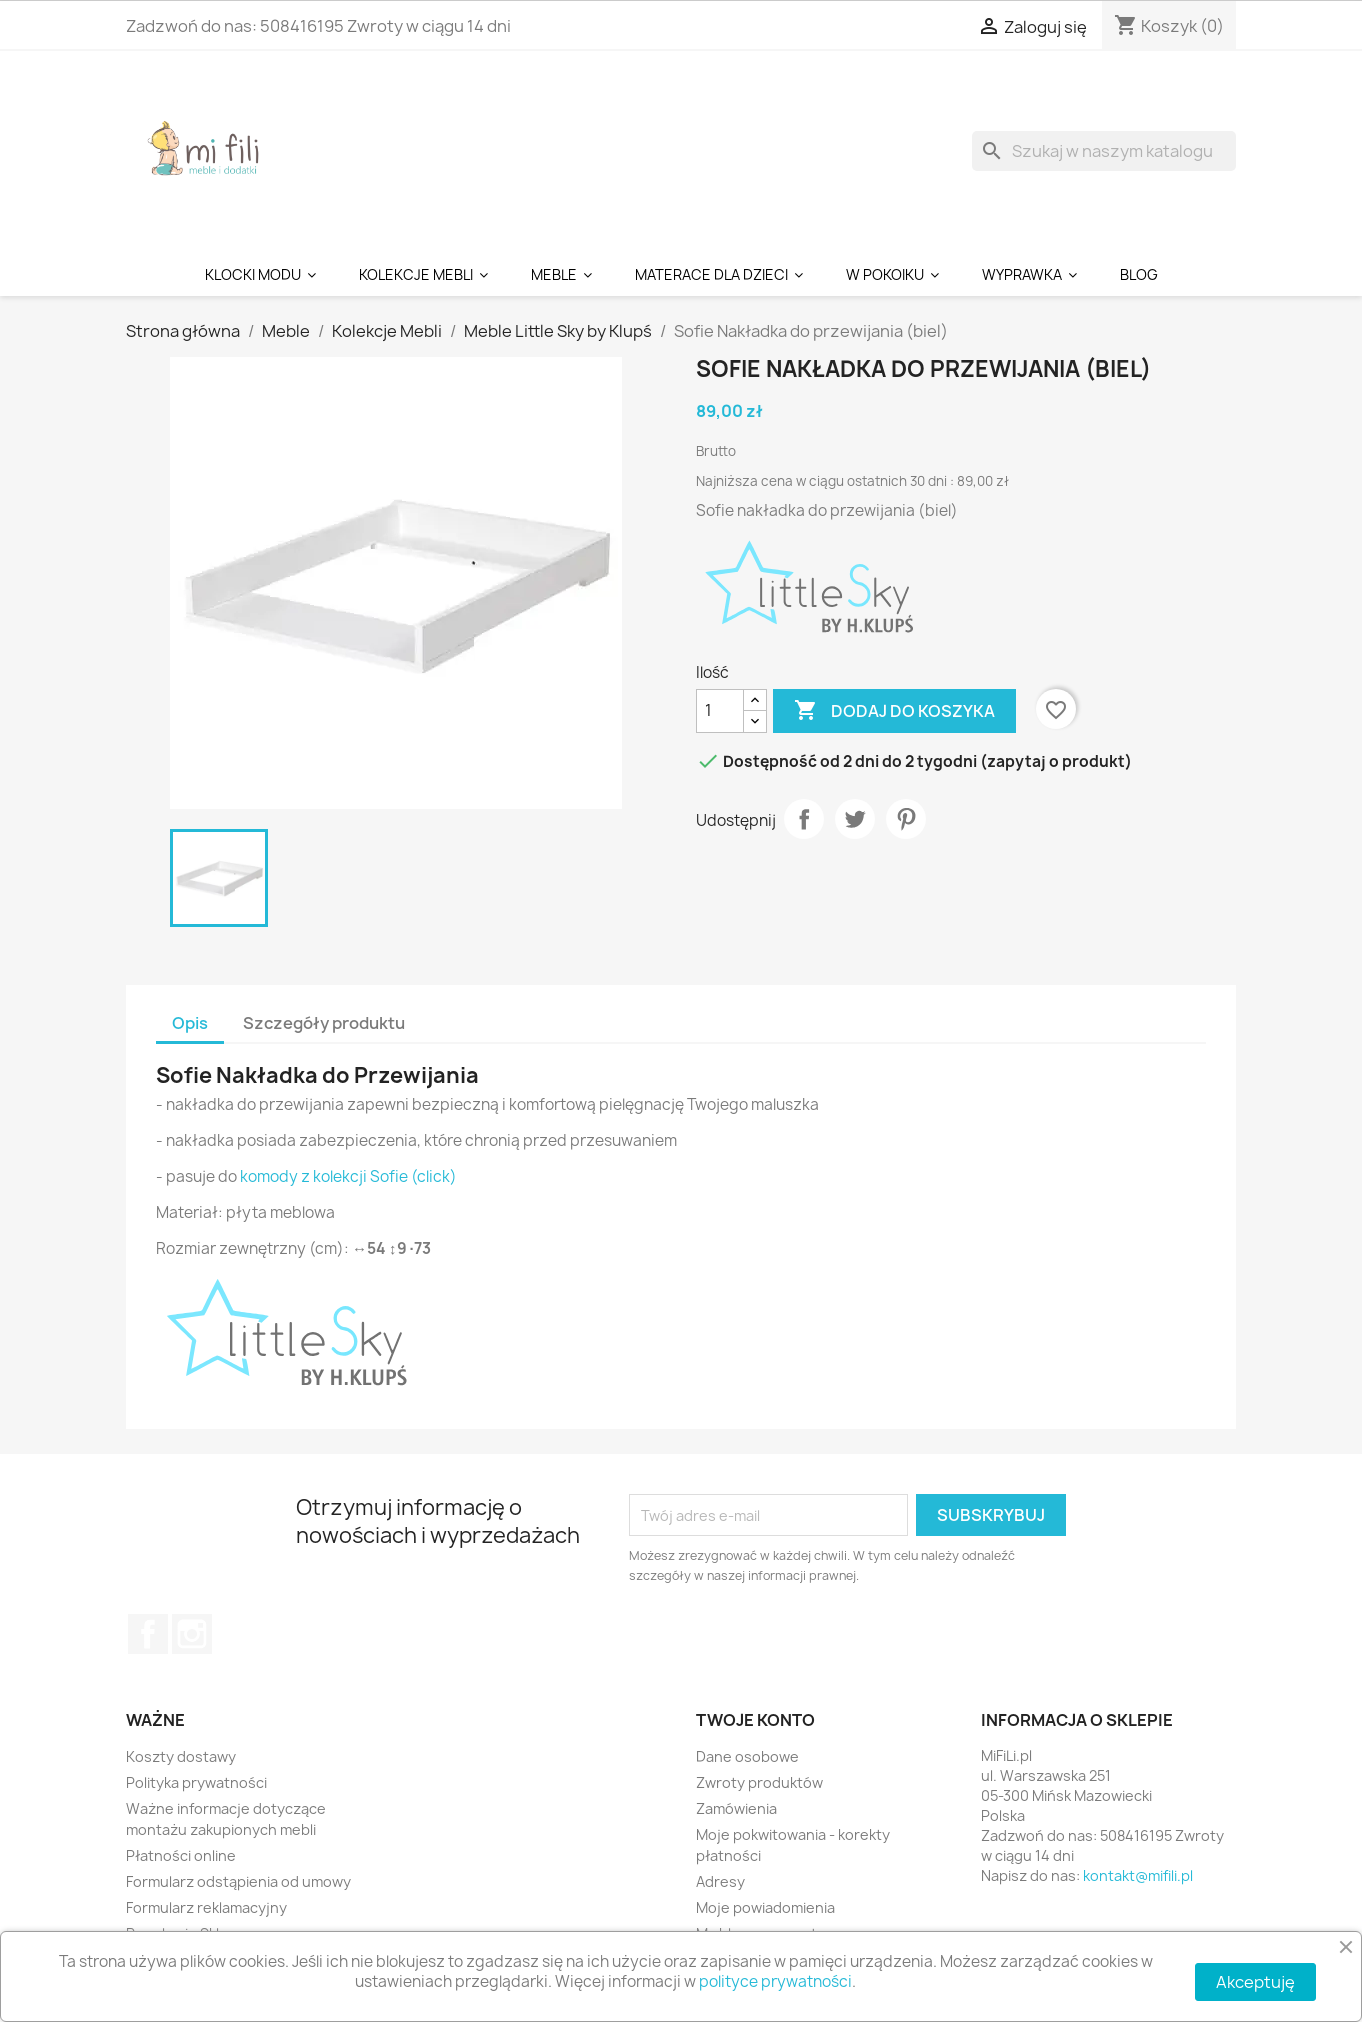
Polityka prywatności (196, 1782)
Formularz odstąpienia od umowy (238, 1881)
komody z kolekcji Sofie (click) (348, 1176)
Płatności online (181, 1855)
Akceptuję (1255, 1982)
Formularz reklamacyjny (206, 1907)
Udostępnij (804, 819)
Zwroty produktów (759, 1782)
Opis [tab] (190, 1023)
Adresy (720, 1881)
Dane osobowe (747, 1756)
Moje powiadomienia (765, 1907)
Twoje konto (755, 1720)
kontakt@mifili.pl (1138, 1875)
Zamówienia (736, 1808)
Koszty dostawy (181, 1756)
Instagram (192, 1634)
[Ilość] (720, 711)
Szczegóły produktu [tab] (324, 1023)
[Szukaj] (1104, 151)
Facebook (148, 1634)
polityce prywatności (775, 1981)
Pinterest (906, 819)
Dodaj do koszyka (894, 711)
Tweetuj (855, 819)
